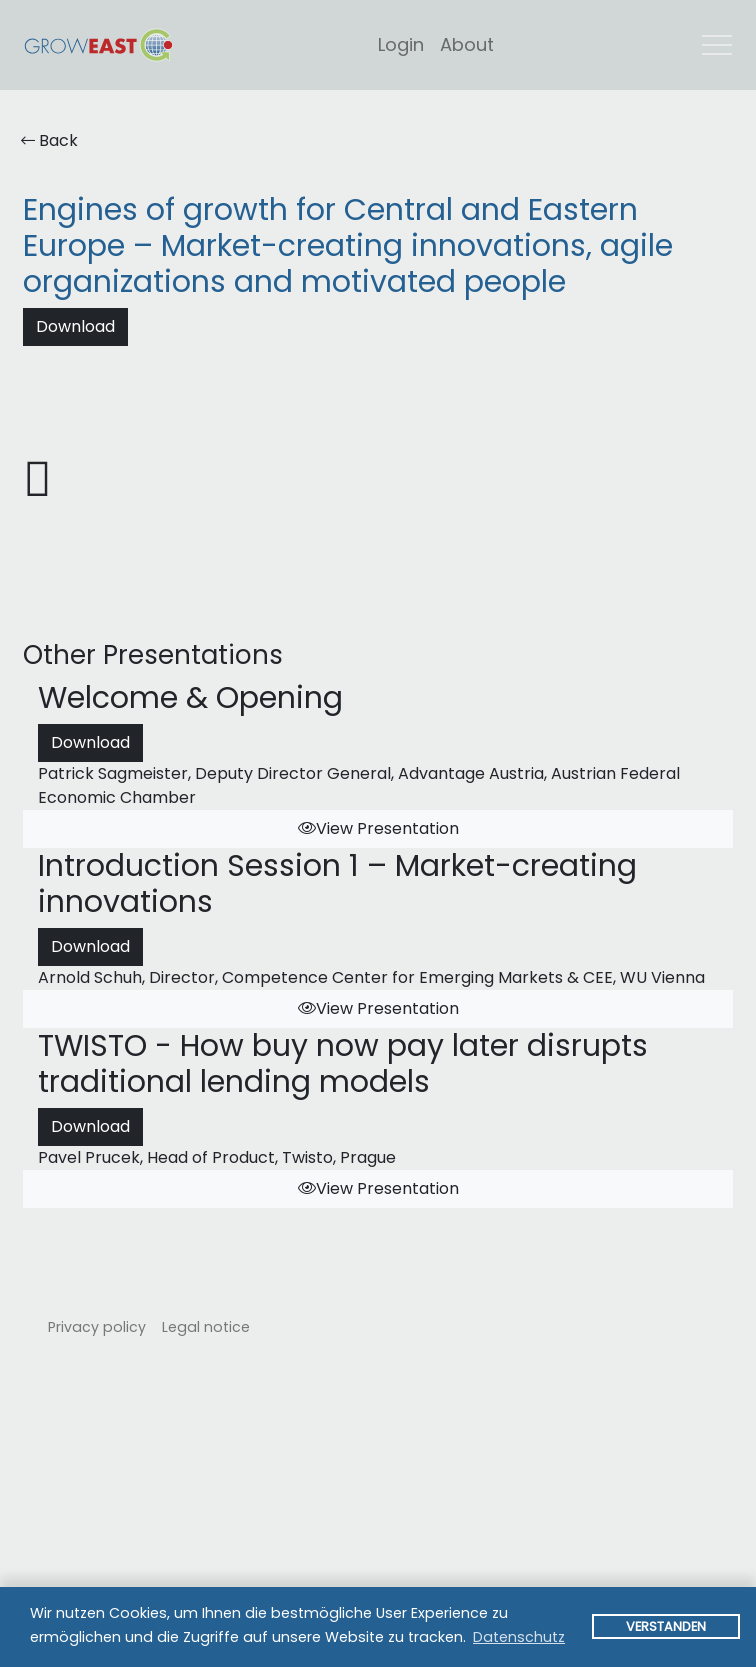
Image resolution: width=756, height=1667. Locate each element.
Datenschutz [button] (519, 1637)
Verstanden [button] (666, 1626)
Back (49, 140)
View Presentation (378, 828)
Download (75, 326)
